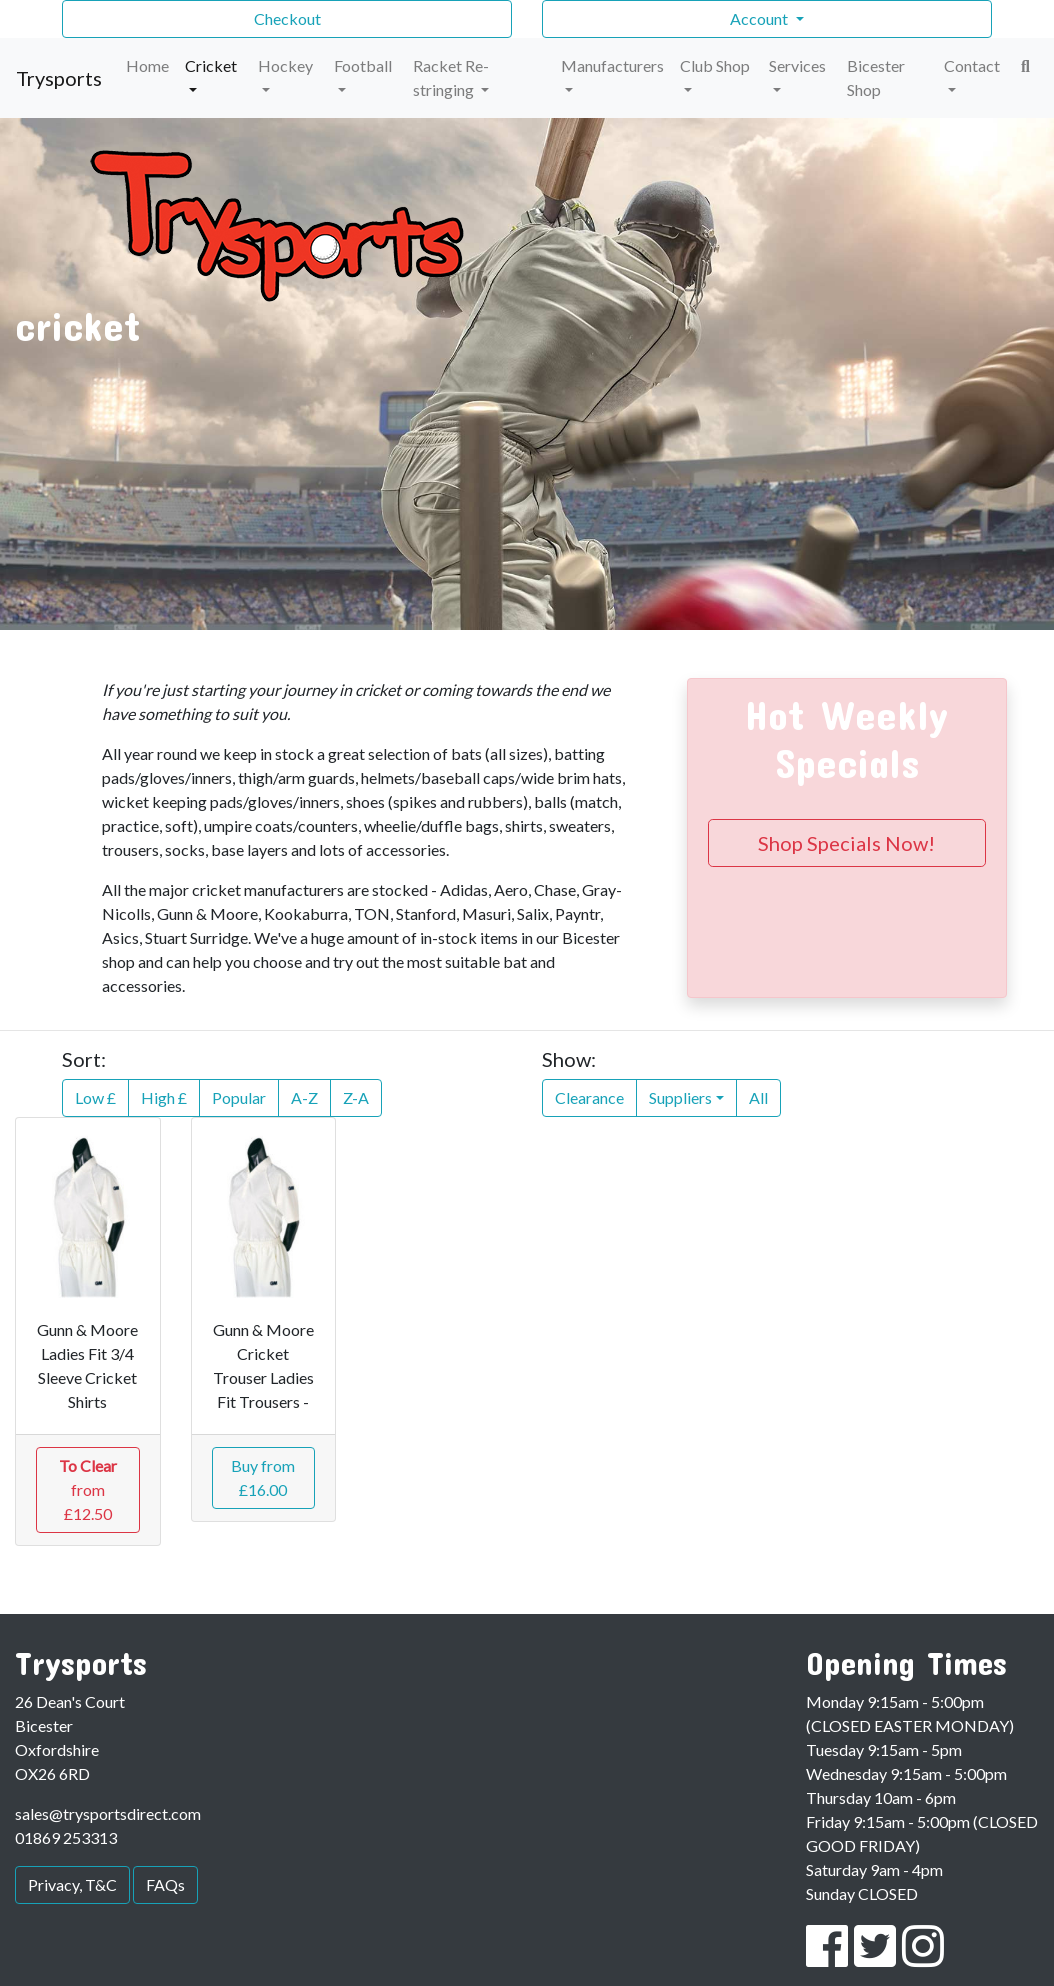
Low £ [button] (95, 1097)
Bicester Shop (876, 77)
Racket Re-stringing (451, 77)
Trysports (59, 78)
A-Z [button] (304, 1097)
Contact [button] (972, 65)
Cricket (211, 65)
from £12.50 (88, 1489)
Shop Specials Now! (846, 843)
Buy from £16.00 (263, 1477)
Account (760, 18)
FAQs (165, 1884)
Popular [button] (239, 1097)
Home (147, 65)
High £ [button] (164, 1097)
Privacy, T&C (72, 1884)
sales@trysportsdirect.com (108, 1813)
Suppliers (680, 1097)
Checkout (287, 18)
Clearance (589, 1097)
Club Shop (715, 65)
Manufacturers (612, 65)
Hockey (285, 65)
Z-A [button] (356, 1097)
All (758, 1097)
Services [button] (797, 65)
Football (363, 65)
